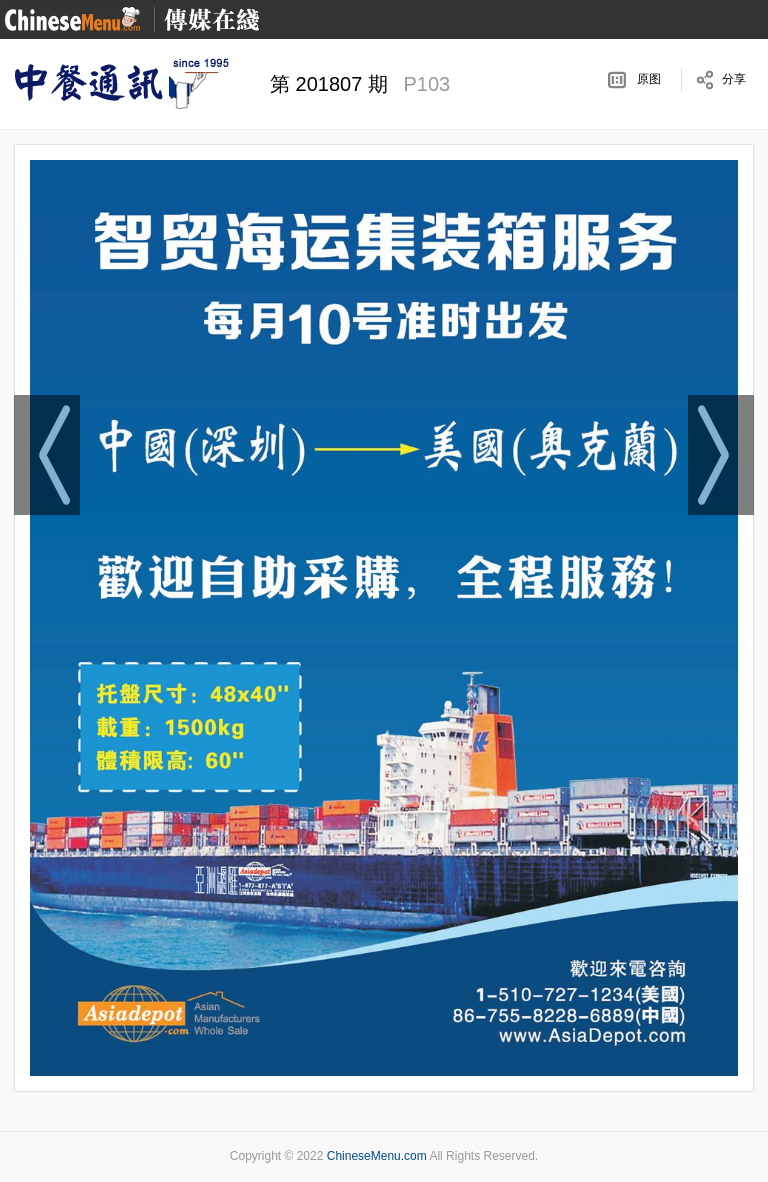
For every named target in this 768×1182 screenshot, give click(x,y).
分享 (734, 79)
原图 (649, 79)
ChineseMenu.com (377, 1156)
